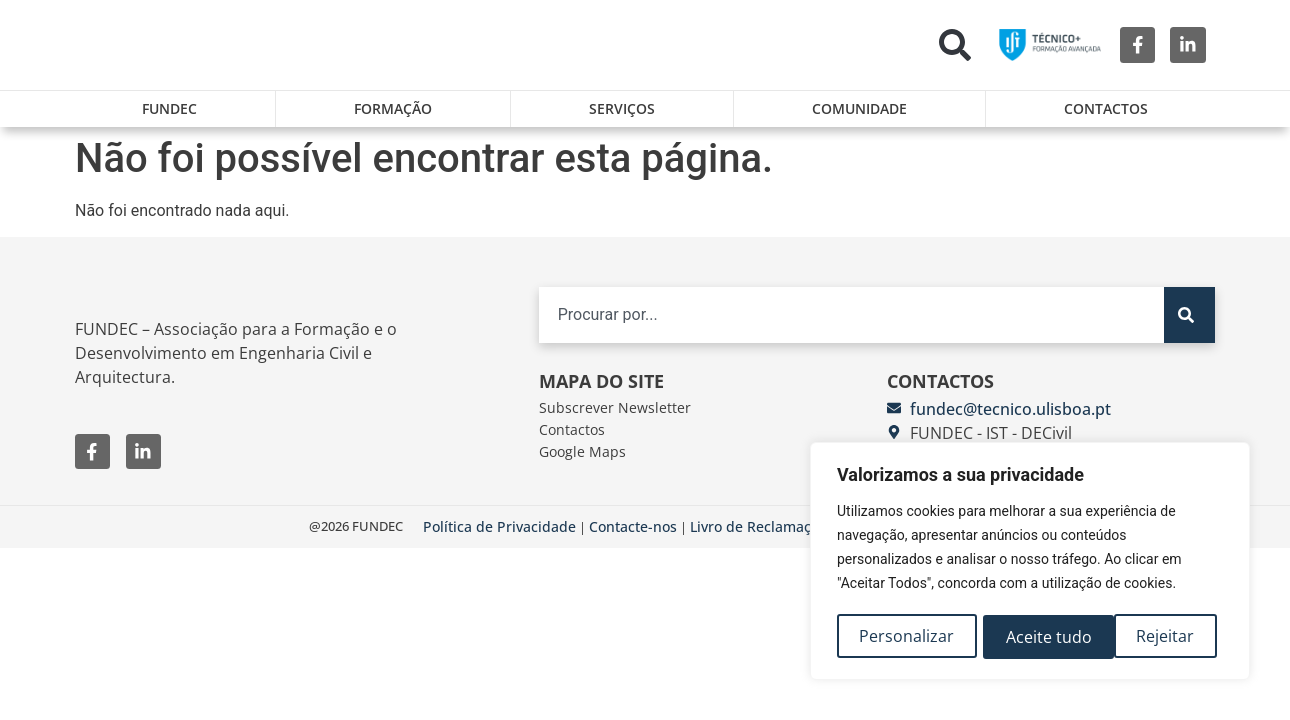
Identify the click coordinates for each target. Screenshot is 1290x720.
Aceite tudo (1158, 637)
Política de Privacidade (499, 538)
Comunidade (859, 108)
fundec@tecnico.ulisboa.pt (1010, 421)
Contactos (1106, 108)
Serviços (622, 108)
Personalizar (906, 637)
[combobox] (852, 326)
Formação (393, 108)
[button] (955, 45)
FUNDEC (169, 108)
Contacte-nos (633, 538)
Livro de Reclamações (762, 538)
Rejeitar (1035, 637)
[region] (1030, 563)
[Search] (1189, 326)
